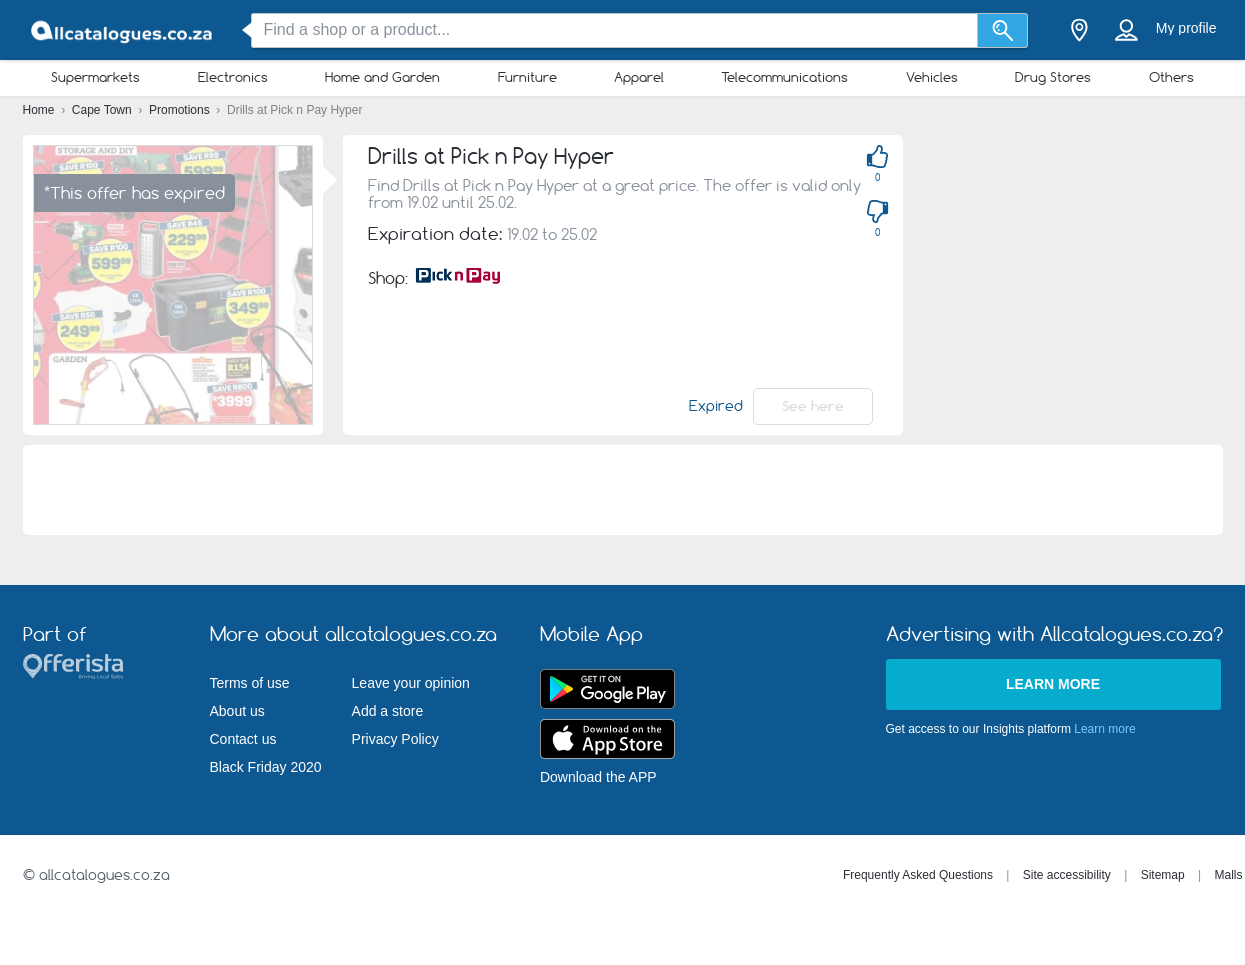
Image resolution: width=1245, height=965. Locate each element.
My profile (1186, 28)
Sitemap (1163, 875)
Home (40, 110)
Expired (716, 406)
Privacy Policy (395, 739)
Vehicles (932, 77)
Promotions (181, 110)
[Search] (1002, 30)
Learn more (1053, 684)
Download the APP (598, 777)
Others (1171, 77)
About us (237, 711)
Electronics (233, 77)
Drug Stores (1053, 77)
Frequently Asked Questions (918, 875)
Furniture (527, 77)
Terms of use (250, 683)
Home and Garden (382, 77)
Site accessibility (1067, 875)
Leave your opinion (411, 683)
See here (813, 406)
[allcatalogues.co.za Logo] (123, 30)
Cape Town (103, 110)
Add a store (388, 711)
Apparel (639, 77)
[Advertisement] (623, 490)
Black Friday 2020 (266, 767)
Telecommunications (784, 77)
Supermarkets (95, 77)
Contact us (243, 739)
